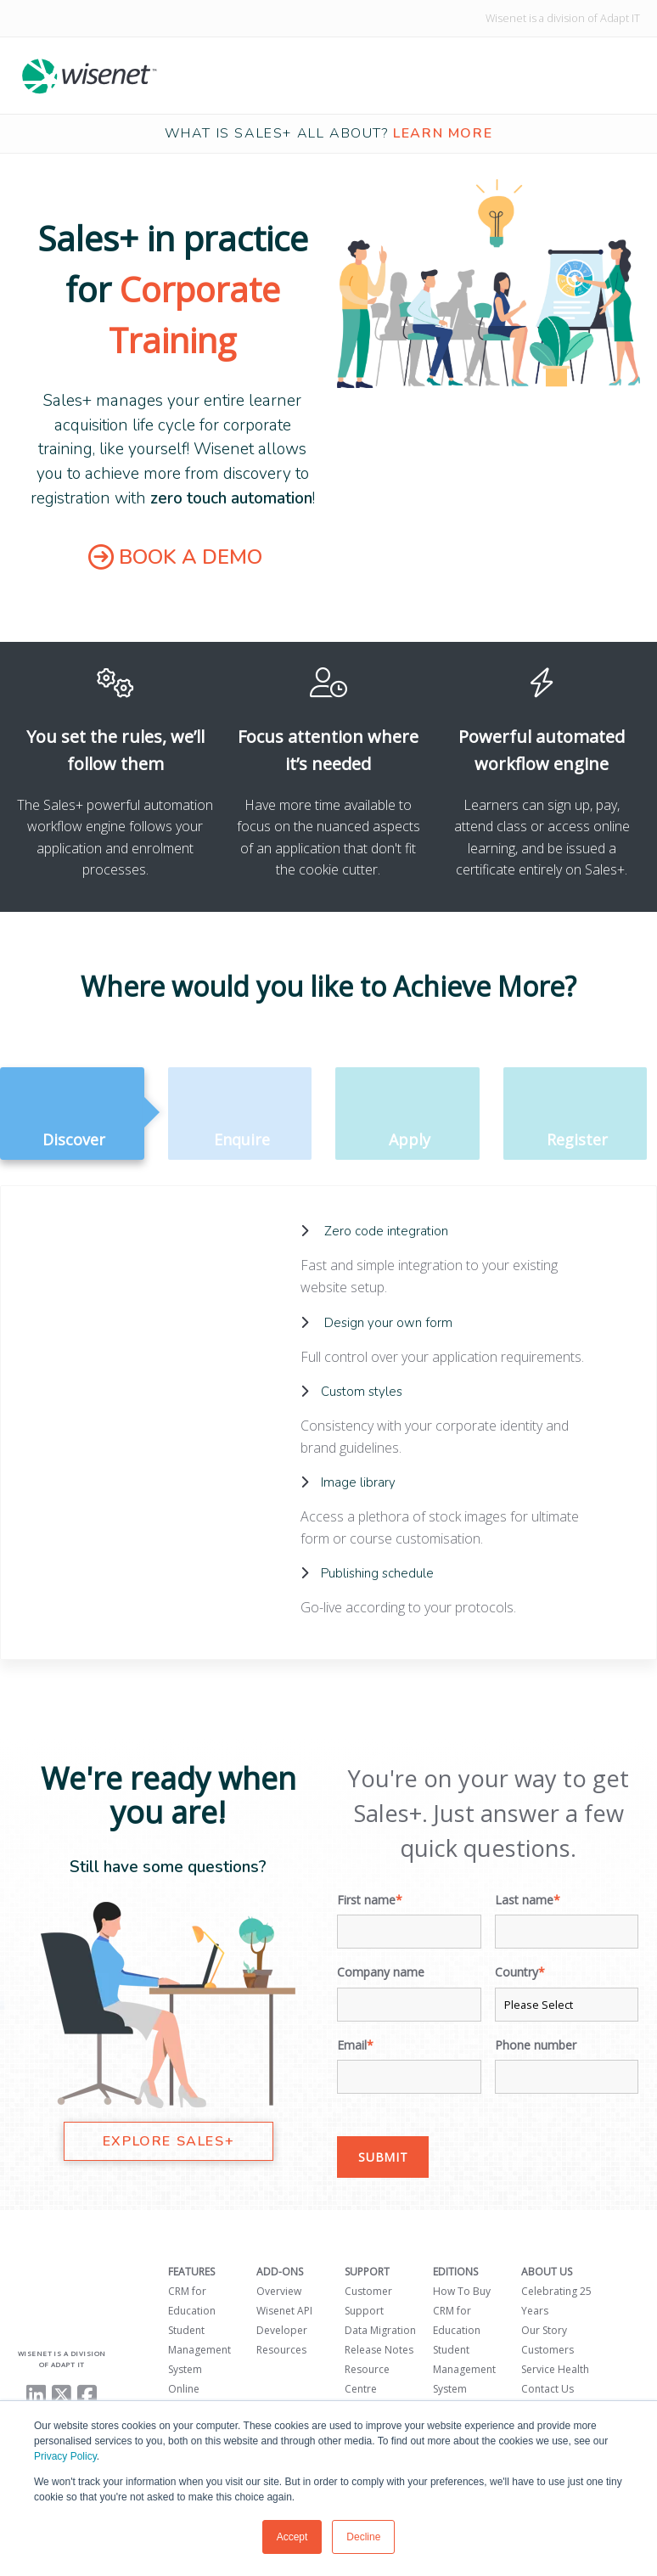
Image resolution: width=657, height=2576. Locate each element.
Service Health (555, 2368)
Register (575, 1115)
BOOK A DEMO (175, 557)
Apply (407, 1115)
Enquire (240, 1115)
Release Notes (379, 2349)
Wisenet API (284, 2310)
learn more (442, 133)
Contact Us (547, 2388)
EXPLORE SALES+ (168, 2140)
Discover (72, 1115)
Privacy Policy (65, 2456)
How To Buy (462, 2290)
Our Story (544, 2329)
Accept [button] (292, 2537)
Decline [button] (363, 2537)
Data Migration (380, 2329)
